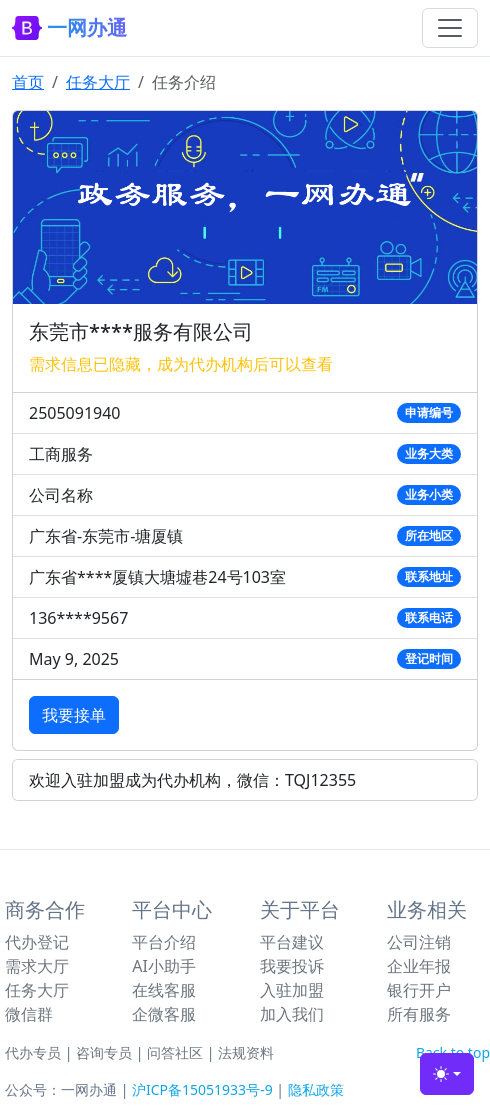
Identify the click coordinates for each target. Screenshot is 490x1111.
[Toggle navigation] (450, 28)
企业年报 (419, 966)
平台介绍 (164, 942)
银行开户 (419, 990)
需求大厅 (37, 966)
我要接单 (74, 715)
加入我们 (292, 1014)
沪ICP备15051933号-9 (202, 1089)
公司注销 (419, 942)
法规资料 (246, 1052)
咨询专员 (104, 1052)
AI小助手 (164, 966)
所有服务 (419, 1014)
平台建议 (292, 942)
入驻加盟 (292, 990)
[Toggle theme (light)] (447, 1074)
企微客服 (164, 1014)
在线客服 (164, 990)
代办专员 (33, 1052)
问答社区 (175, 1052)
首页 (28, 82)
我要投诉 (292, 966)
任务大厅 (98, 82)
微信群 (29, 1014)
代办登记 (37, 942)
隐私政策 (316, 1089)
